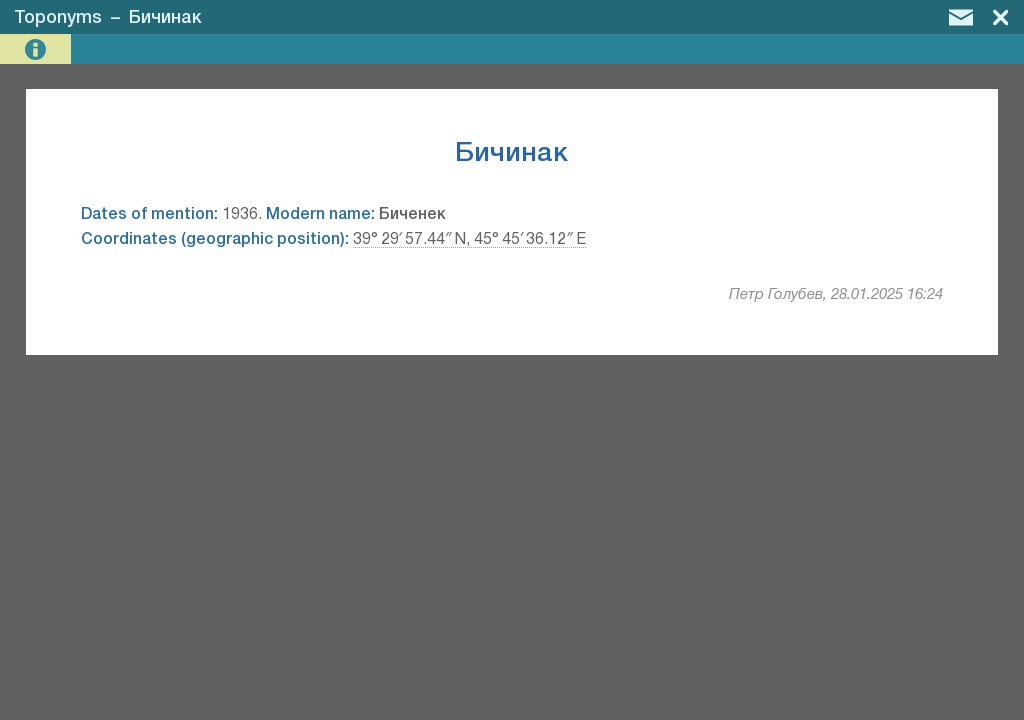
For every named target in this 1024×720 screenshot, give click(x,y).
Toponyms (58, 18)
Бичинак (165, 18)
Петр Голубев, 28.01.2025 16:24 (836, 295)
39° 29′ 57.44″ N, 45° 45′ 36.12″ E (469, 240)
